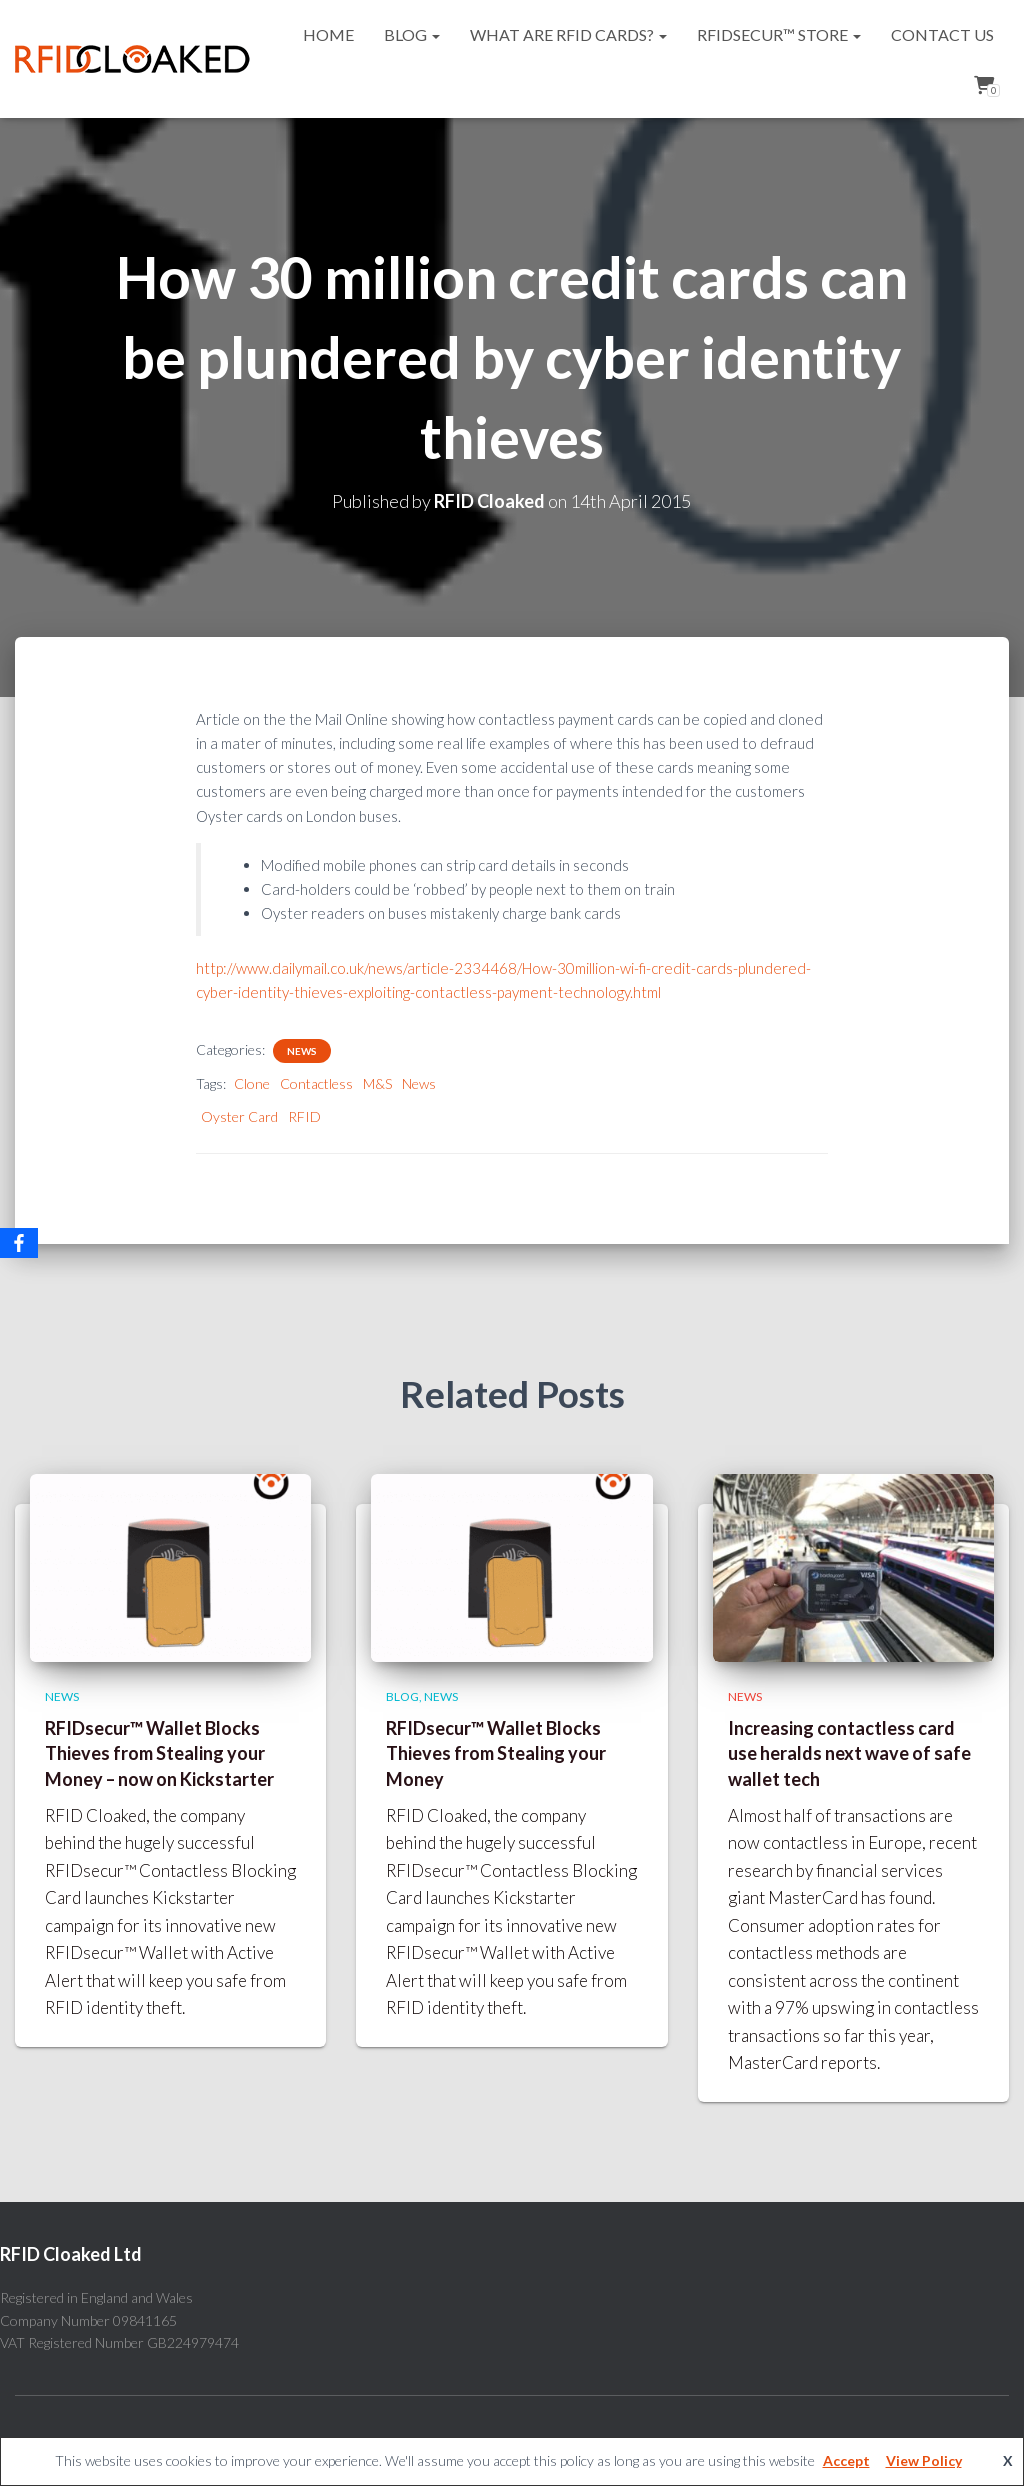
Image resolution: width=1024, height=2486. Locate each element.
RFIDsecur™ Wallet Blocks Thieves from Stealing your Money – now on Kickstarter (159, 1753)
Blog (412, 34)
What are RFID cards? (568, 34)
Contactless (316, 1083)
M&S (377, 1083)
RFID (304, 1116)
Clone (252, 1083)
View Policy (924, 2460)
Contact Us (942, 34)
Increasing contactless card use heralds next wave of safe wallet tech (849, 1753)
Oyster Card (239, 1116)
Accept (846, 2460)
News (302, 1051)
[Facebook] (19, 1243)
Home (328, 34)
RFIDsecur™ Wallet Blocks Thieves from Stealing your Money (496, 1753)
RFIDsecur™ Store (779, 34)
